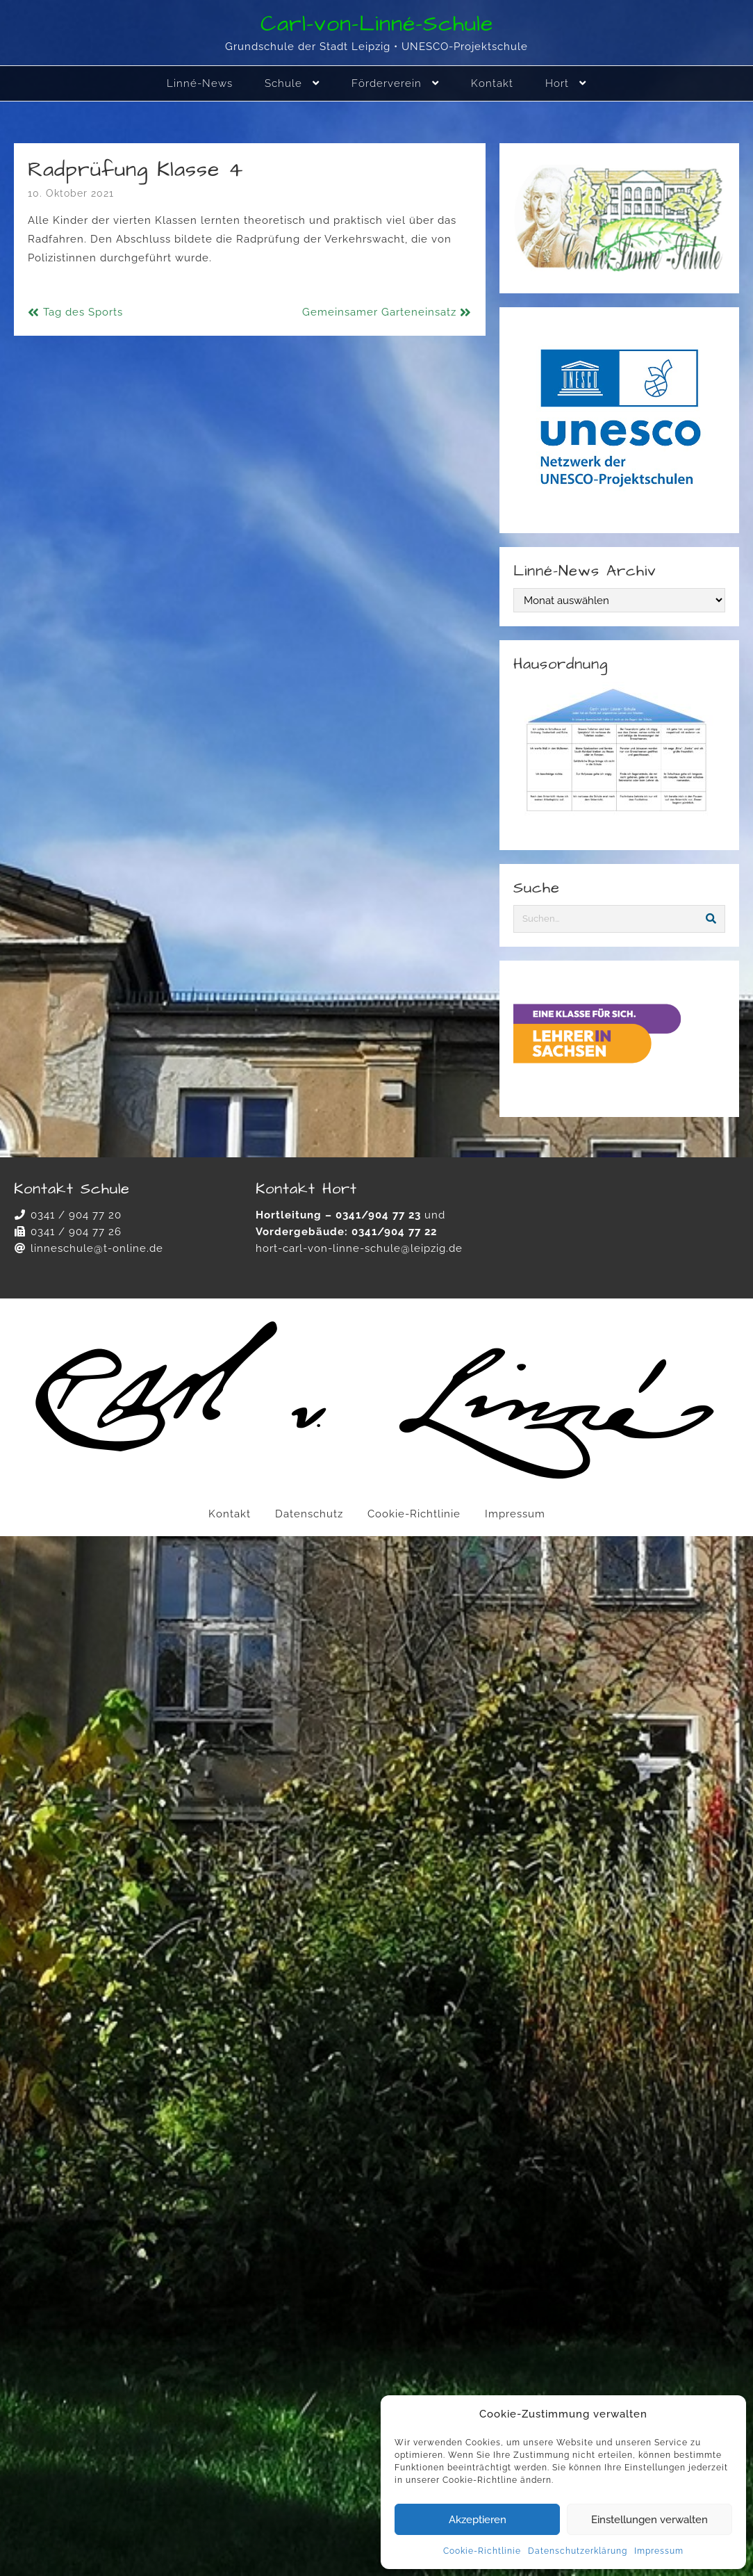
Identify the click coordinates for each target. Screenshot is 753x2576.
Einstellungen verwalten (649, 2519)
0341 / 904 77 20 (76, 1215)
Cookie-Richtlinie (482, 2551)
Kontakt (229, 1514)
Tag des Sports (83, 312)
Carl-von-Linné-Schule (376, 24)
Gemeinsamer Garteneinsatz (379, 312)
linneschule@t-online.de (97, 1248)
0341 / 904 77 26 (76, 1231)
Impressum (659, 2551)
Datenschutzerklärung (577, 2551)
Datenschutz (309, 1514)
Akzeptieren (477, 2519)
